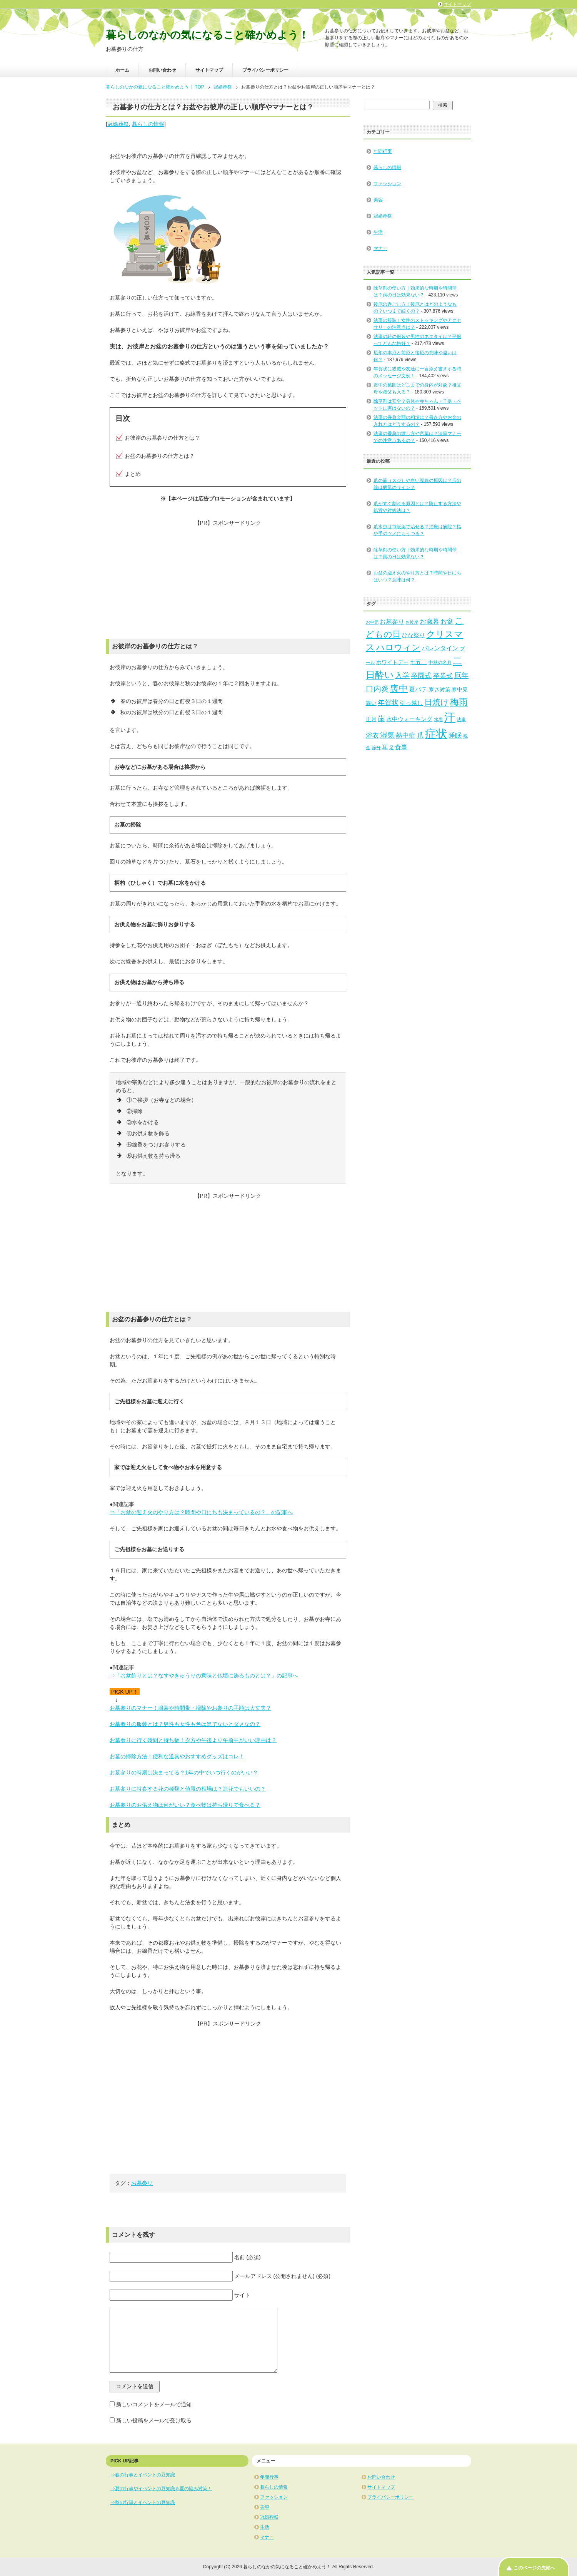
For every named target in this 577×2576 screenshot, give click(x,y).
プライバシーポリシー (265, 70)
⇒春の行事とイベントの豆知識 (142, 2474)
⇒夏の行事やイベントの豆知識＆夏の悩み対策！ (161, 2488)
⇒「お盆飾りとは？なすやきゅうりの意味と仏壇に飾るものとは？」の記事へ (204, 1675)
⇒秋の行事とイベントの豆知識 (142, 2502)
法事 (461, 719)
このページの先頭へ (534, 2568)
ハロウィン (398, 647)
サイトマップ (209, 70)
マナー (380, 248)
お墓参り (142, 2183)
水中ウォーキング (409, 719)
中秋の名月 (440, 662)
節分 (376, 747)
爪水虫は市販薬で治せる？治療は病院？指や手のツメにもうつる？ (417, 530)
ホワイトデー (392, 662)
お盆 (447, 621)
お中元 (372, 622)
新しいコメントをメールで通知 (154, 2404)
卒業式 (443, 676)
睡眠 (455, 735)
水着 (438, 719)
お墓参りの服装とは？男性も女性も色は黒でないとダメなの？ (185, 1724)
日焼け (436, 702)
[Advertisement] (228, 581)
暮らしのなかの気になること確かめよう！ (207, 35)
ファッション (387, 183)
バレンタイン (440, 647)
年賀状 (388, 702)
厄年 (461, 675)
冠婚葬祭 (118, 124)
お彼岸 (411, 622)
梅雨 (459, 702)
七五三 (418, 662)
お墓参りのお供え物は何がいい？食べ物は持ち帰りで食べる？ (185, 1805)
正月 (371, 719)
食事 (401, 746)
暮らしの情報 (148, 124)
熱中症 (405, 735)
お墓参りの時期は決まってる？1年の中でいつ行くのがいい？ (184, 1772)
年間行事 (383, 151)
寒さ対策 (439, 690)
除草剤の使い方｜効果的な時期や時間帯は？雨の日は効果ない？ (415, 553)
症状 (436, 734)
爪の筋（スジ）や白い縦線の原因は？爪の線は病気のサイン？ (417, 484)
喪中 (399, 688)
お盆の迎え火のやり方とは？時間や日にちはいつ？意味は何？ (417, 576)
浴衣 (372, 735)
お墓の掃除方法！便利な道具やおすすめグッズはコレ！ (177, 1756)
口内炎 (377, 689)
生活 (378, 232)
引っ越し (411, 703)
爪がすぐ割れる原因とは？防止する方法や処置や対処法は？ (417, 507)
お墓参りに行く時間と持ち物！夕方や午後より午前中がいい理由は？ (193, 1740)
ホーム (122, 70)
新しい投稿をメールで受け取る (154, 2420)
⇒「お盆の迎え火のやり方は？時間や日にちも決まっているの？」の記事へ (201, 1512)
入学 (402, 675)
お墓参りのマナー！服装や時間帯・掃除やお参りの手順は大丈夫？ (190, 1708)
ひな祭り (413, 635)
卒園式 (421, 676)
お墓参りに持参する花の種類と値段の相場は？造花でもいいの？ (188, 1789)
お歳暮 (429, 621)
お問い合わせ (162, 70)
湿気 (387, 735)
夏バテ (418, 689)
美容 (378, 200)
